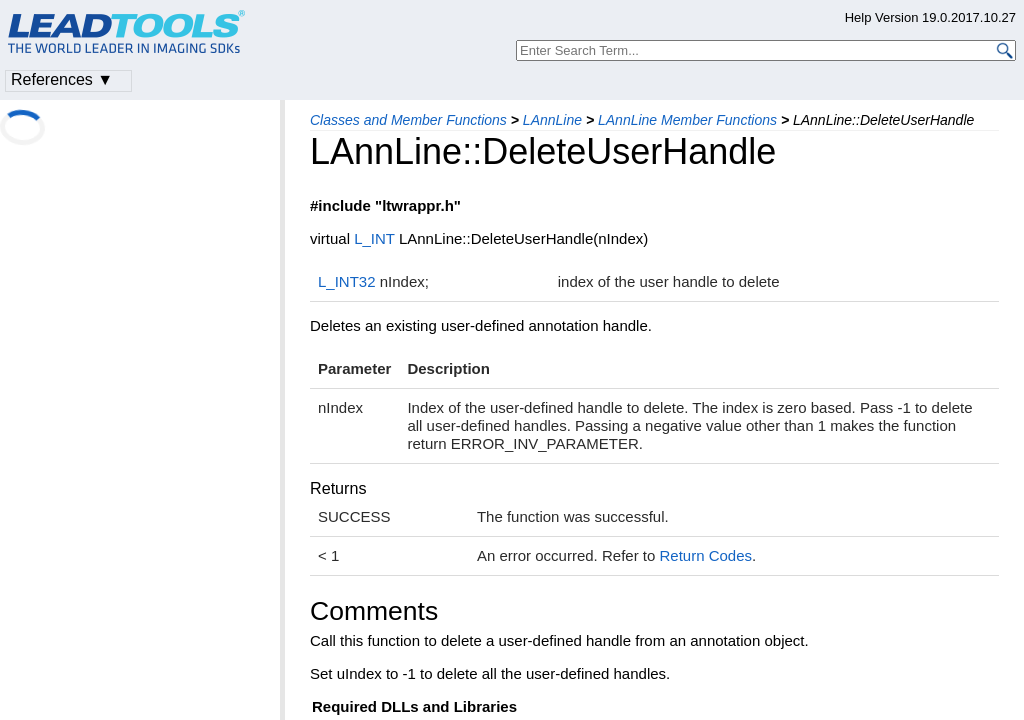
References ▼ (62, 79)
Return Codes (705, 555)
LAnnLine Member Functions (687, 120)
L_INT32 (347, 281)
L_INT (374, 238)
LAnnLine (552, 120)
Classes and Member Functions (408, 120)
